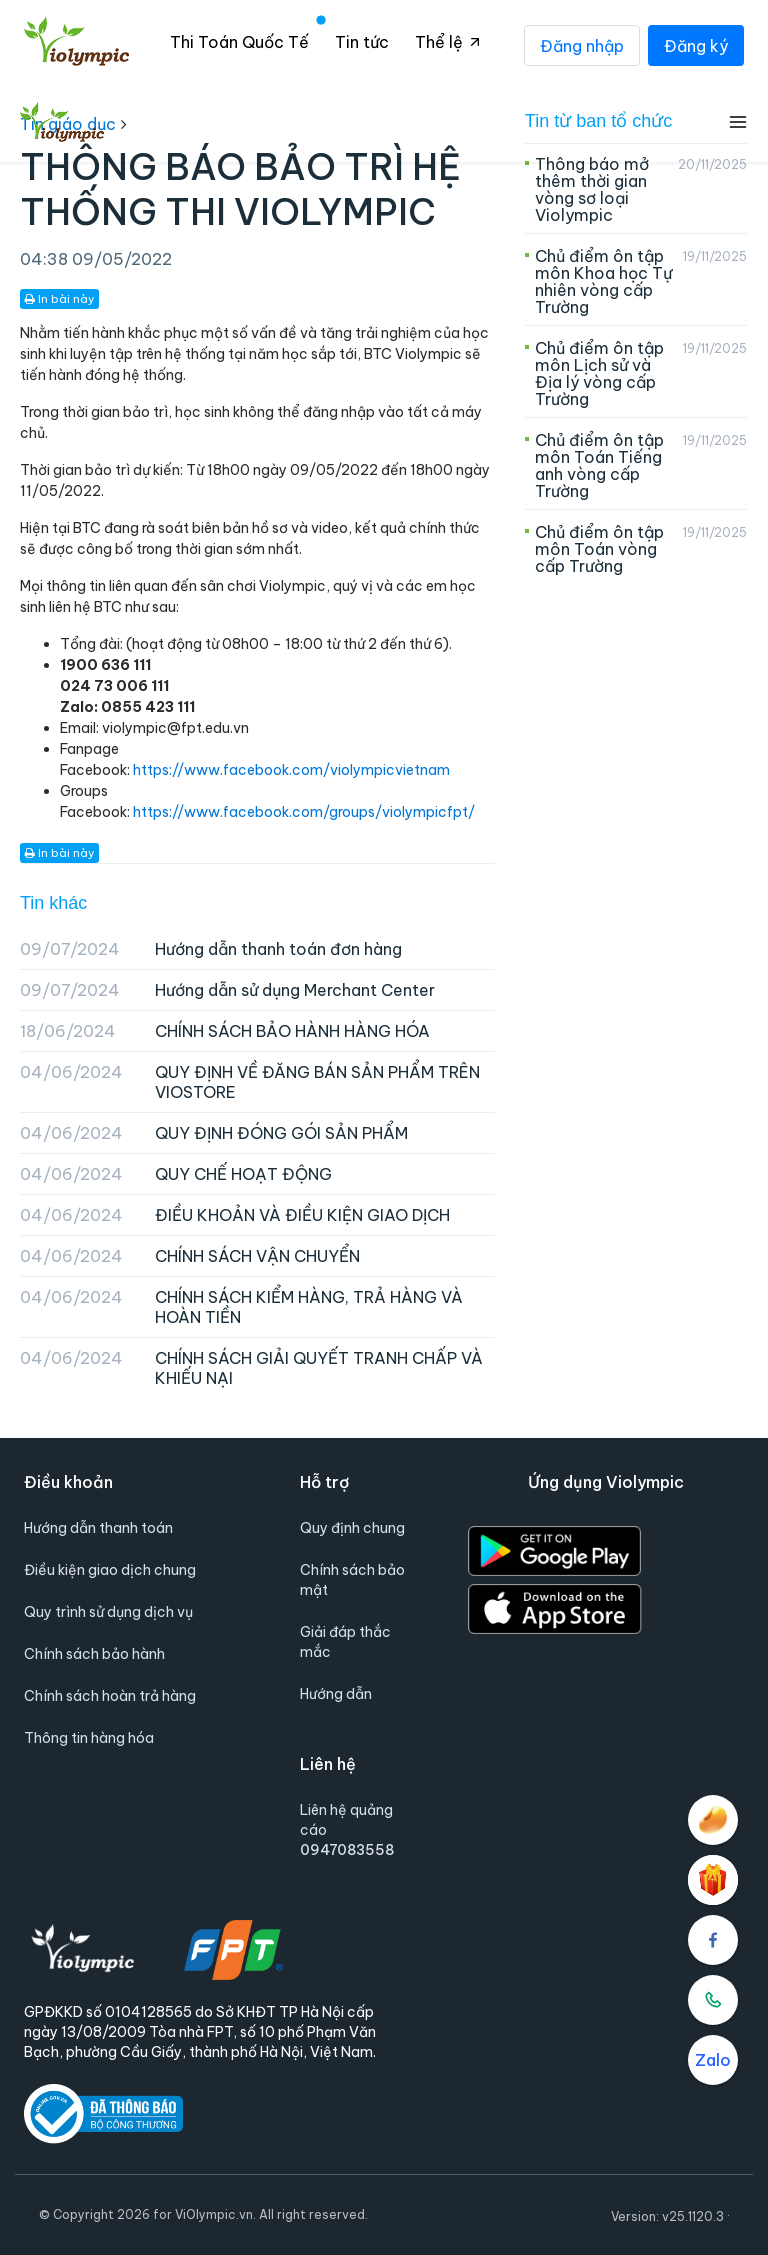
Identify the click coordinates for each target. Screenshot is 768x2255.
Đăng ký (696, 45)
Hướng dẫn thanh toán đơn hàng (211, 949)
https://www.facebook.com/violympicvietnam (291, 770)
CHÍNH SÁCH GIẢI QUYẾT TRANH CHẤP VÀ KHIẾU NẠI (251, 1368)
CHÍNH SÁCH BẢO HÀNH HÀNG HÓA (225, 1031)
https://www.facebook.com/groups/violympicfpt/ (304, 812)
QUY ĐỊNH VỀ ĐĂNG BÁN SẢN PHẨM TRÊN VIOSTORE (250, 1082)
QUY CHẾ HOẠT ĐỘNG (176, 1174)
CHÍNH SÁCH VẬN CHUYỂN (190, 1256)
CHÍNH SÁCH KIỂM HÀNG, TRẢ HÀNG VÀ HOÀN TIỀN (241, 1307)
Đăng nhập (582, 45)
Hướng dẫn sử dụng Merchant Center (227, 990)
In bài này (59, 299)
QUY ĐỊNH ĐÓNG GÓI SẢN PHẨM (214, 1133)
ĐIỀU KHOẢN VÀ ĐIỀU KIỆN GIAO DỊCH (235, 1215)
